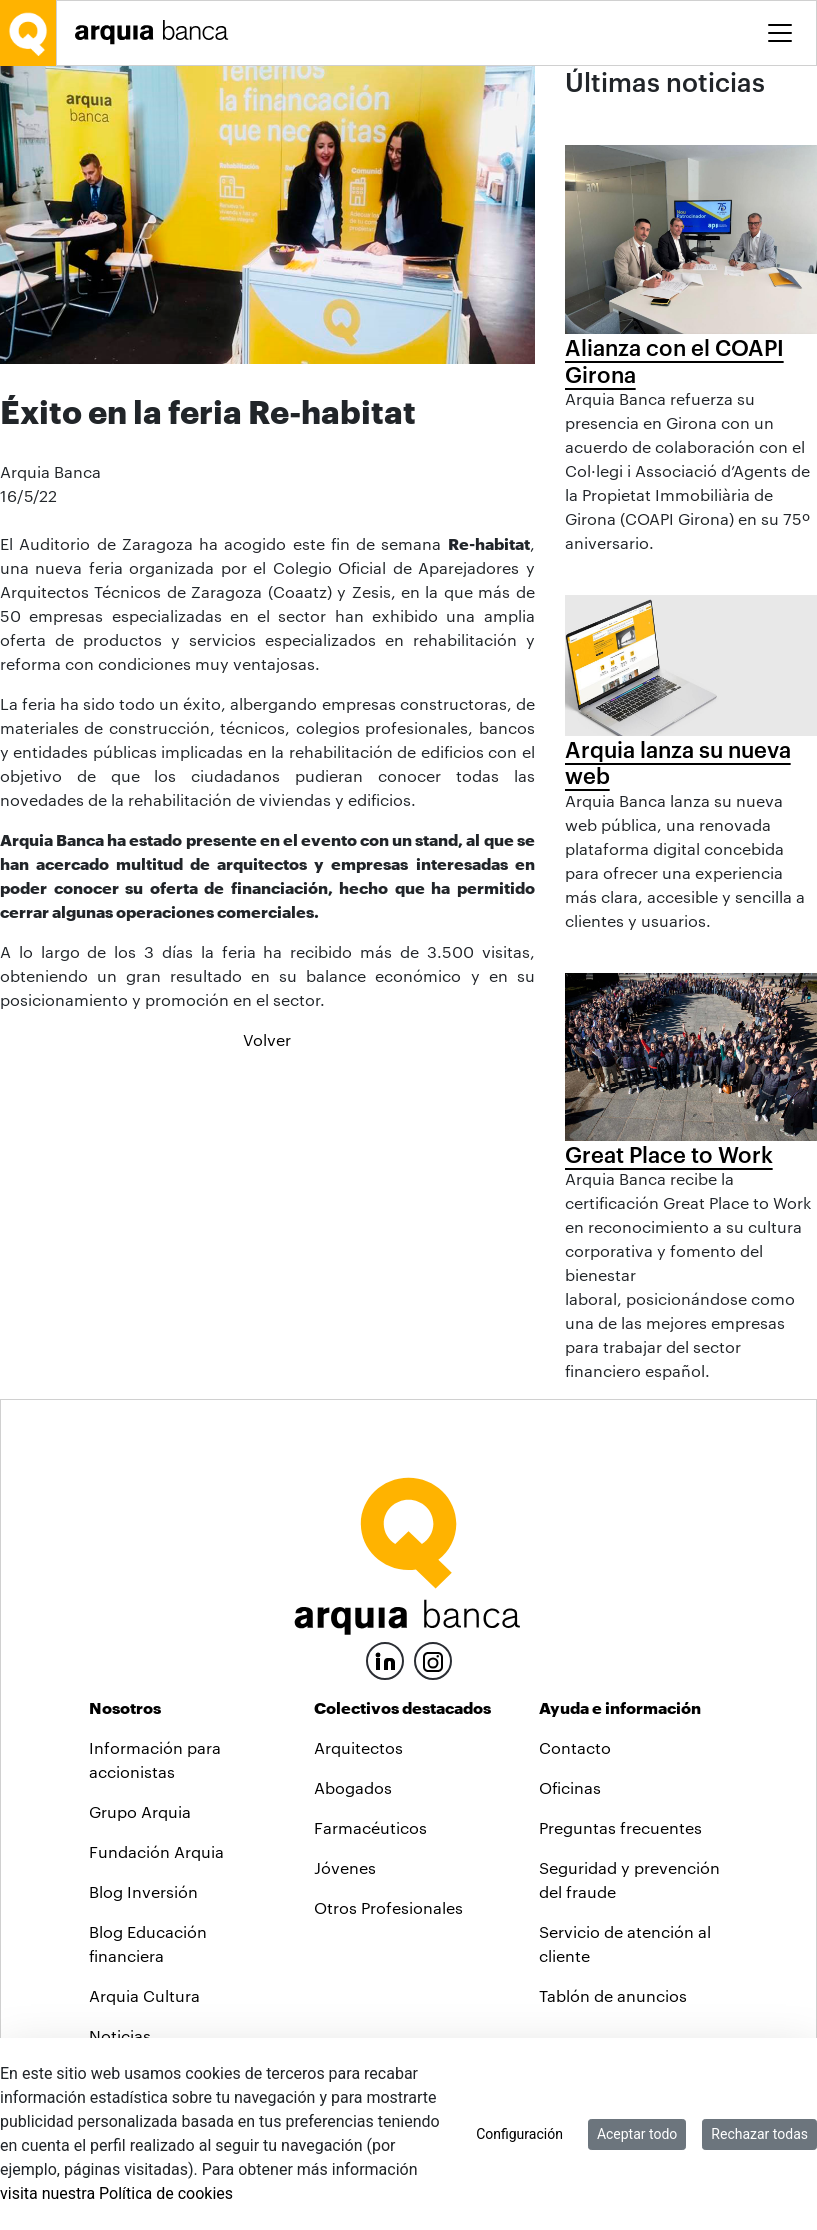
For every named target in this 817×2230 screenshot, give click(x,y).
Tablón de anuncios (613, 1995)
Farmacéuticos (370, 1827)
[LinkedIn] (385, 1658)
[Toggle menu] (780, 33)
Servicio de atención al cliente (625, 1943)
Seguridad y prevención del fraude (629, 1879)
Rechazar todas (759, 2134)
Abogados (353, 1787)
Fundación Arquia (156, 1851)
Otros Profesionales (388, 1907)
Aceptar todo (637, 2134)
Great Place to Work (669, 1154)
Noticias (120, 2035)
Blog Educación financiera (148, 1943)
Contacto (575, 1747)
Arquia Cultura (144, 1995)
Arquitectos (358, 1747)
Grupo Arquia (140, 1811)
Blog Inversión (143, 1891)
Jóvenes (345, 1867)
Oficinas (570, 1787)
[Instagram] (433, 1659)
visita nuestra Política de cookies (116, 2193)
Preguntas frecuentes (620, 1827)
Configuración (519, 2134)
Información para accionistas (155, 1759)
